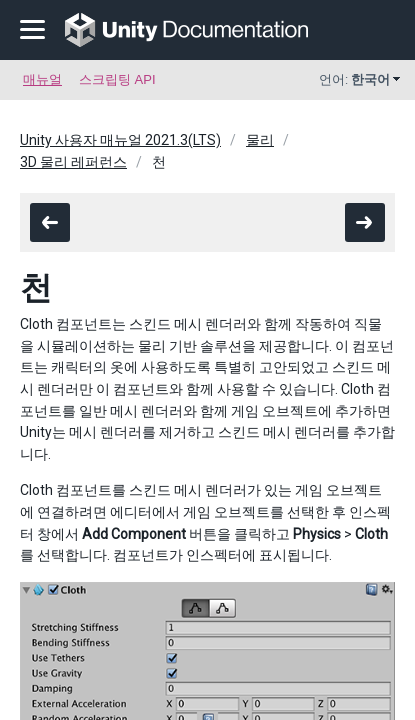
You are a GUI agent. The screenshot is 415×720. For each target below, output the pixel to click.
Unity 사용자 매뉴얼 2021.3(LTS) (120, 140)
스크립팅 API (117, 79)
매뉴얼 (42, 79)
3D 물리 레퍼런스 (73, 162)
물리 (260, 140)
